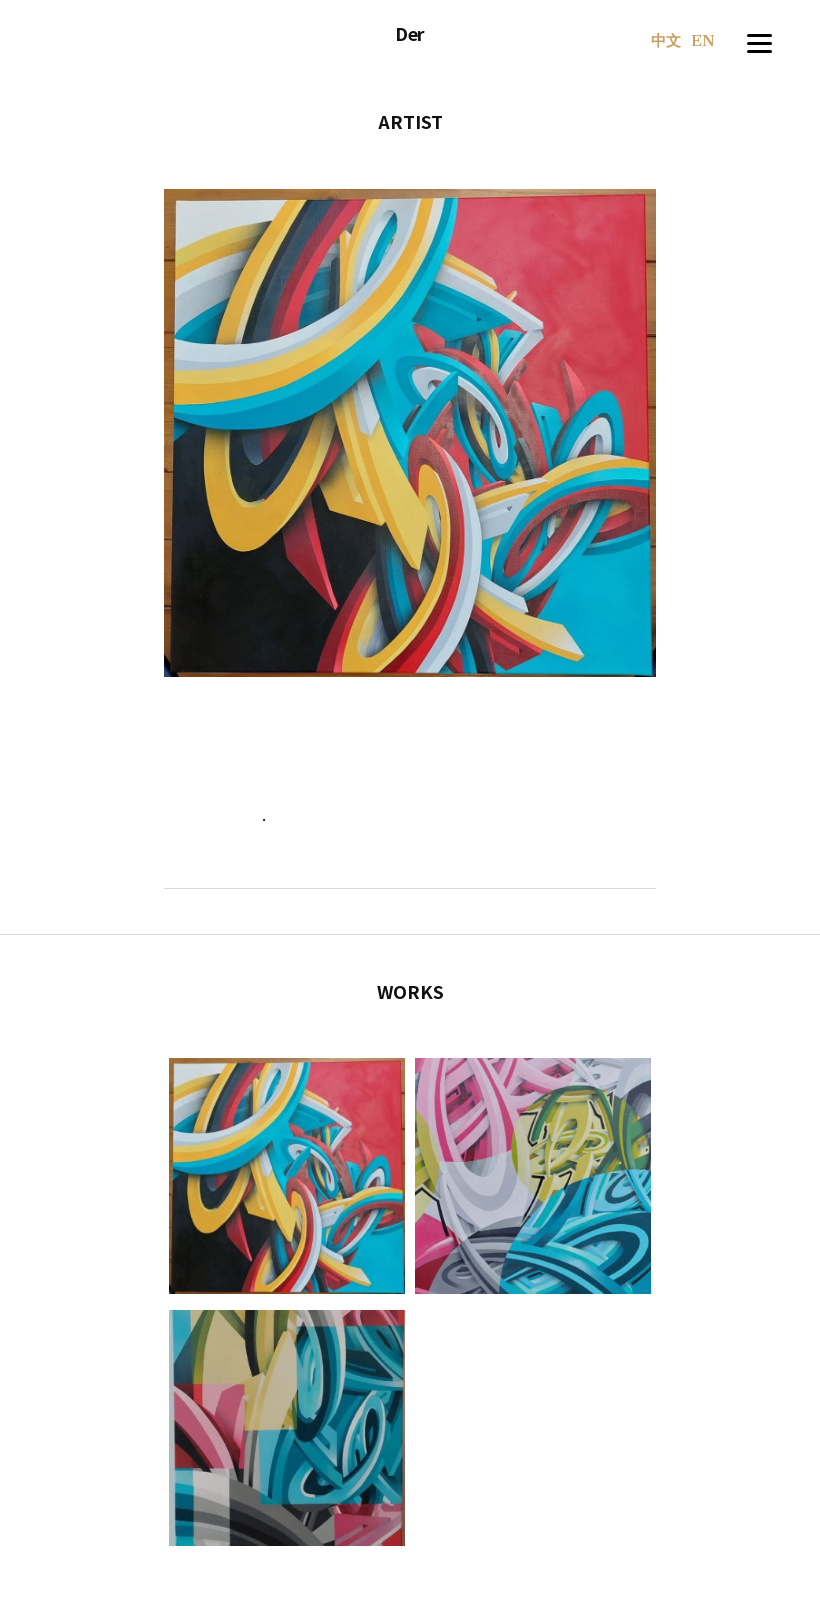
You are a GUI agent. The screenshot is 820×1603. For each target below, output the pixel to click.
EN (703, 42)
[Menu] (759, 40)
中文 (666, 42)
